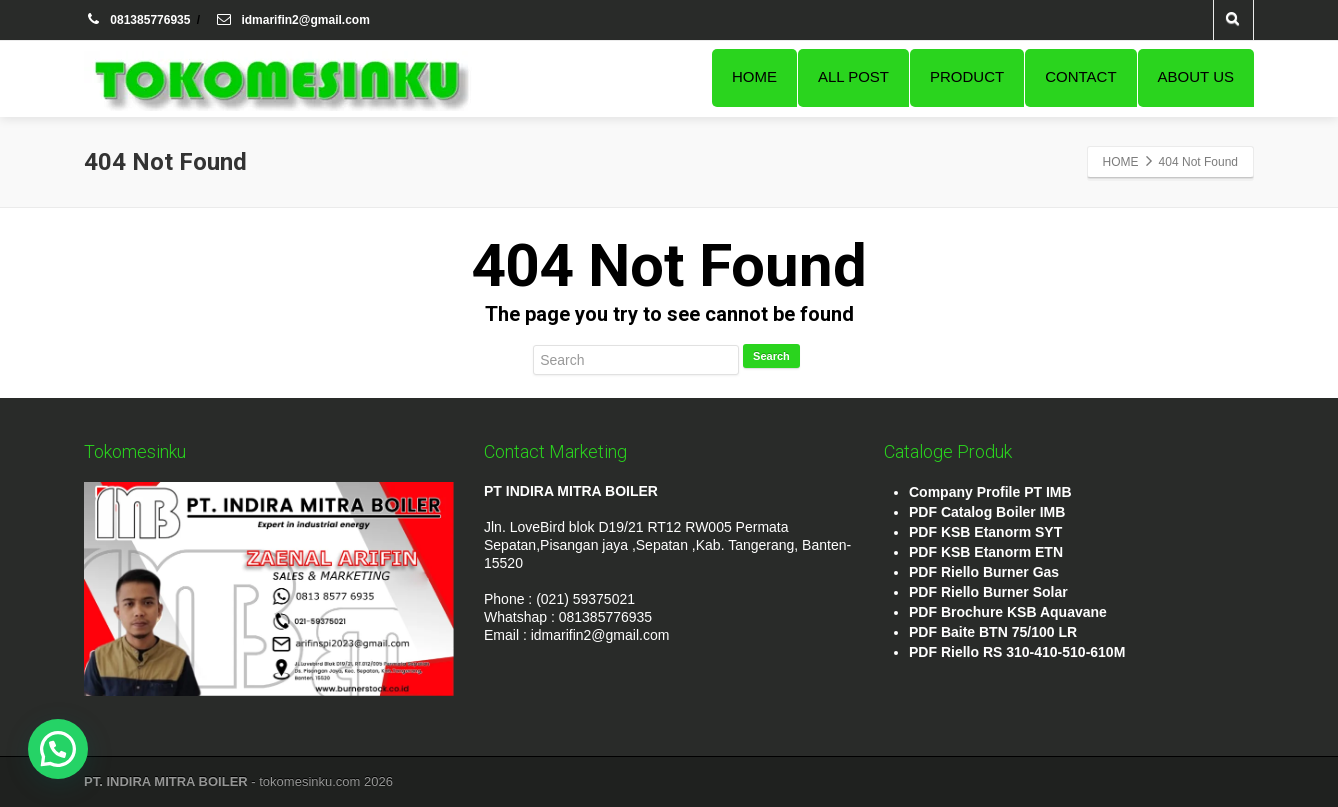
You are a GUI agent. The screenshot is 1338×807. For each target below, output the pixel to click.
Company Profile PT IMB (990, 492)
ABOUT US (1196, 76)
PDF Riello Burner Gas (984, 572)
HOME (754, 76)
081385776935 (139, 20)
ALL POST (853, 76)
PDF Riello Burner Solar (988, 592)
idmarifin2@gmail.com (292, 20)
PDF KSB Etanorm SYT (985, 532)
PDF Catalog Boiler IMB (987, 512)
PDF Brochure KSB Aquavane (1008, 612)
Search (771, 356)
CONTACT (1080, 76)
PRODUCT (967, 76)
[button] (58, 749)
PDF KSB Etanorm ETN (986, 552)
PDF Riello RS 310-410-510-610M (1017, 652)
